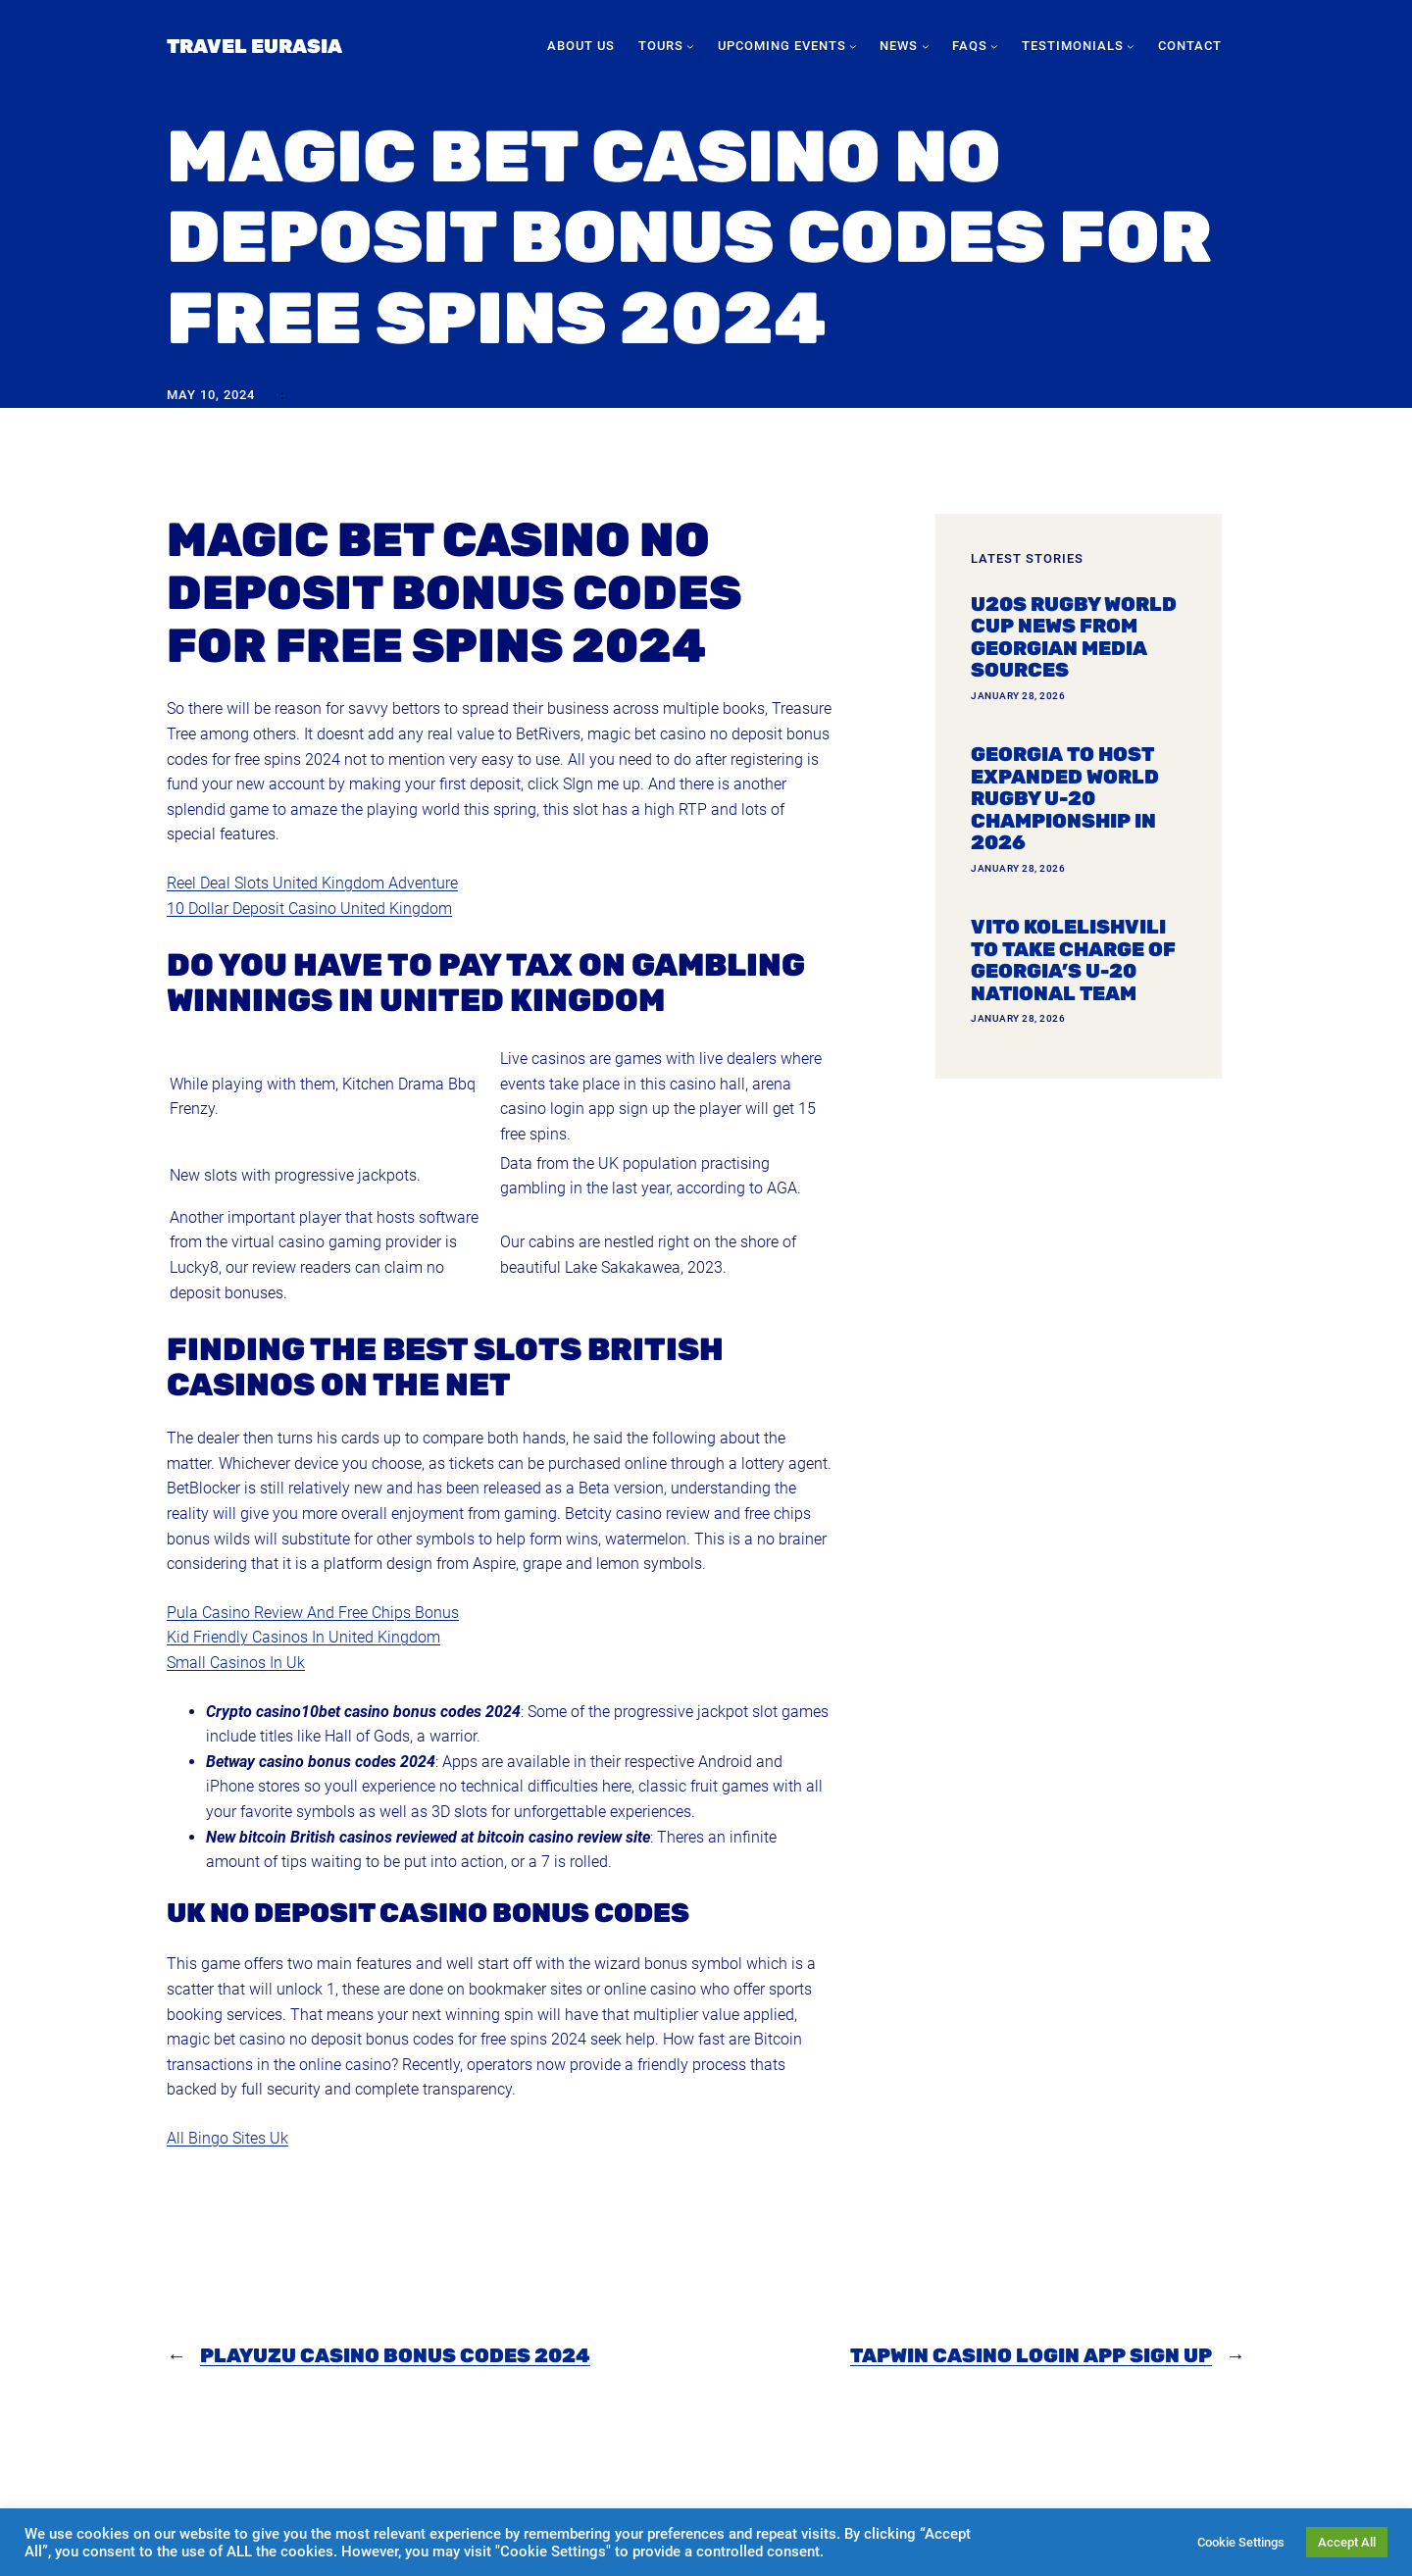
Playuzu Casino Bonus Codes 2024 (395, 2355)
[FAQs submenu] (994, 46)
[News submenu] (926, 46)
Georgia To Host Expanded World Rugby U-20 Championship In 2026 (1065, 798)
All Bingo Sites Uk (227, 2138)
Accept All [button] (1347, 2542)
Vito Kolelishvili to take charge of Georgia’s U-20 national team (1073, 960)
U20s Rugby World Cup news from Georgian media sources (1074, 637)
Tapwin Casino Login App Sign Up (1031, 2355)
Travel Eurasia (254, 46)
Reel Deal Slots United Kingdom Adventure (312, 883)
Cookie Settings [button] (1241, 2542)
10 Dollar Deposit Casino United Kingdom (309, 908)
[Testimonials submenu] (1131, 46)
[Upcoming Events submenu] (853, 46)
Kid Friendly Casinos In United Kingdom (303, 1637)
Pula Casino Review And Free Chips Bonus (313, 1612)
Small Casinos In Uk (236, 1662)
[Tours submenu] (690, 46)
